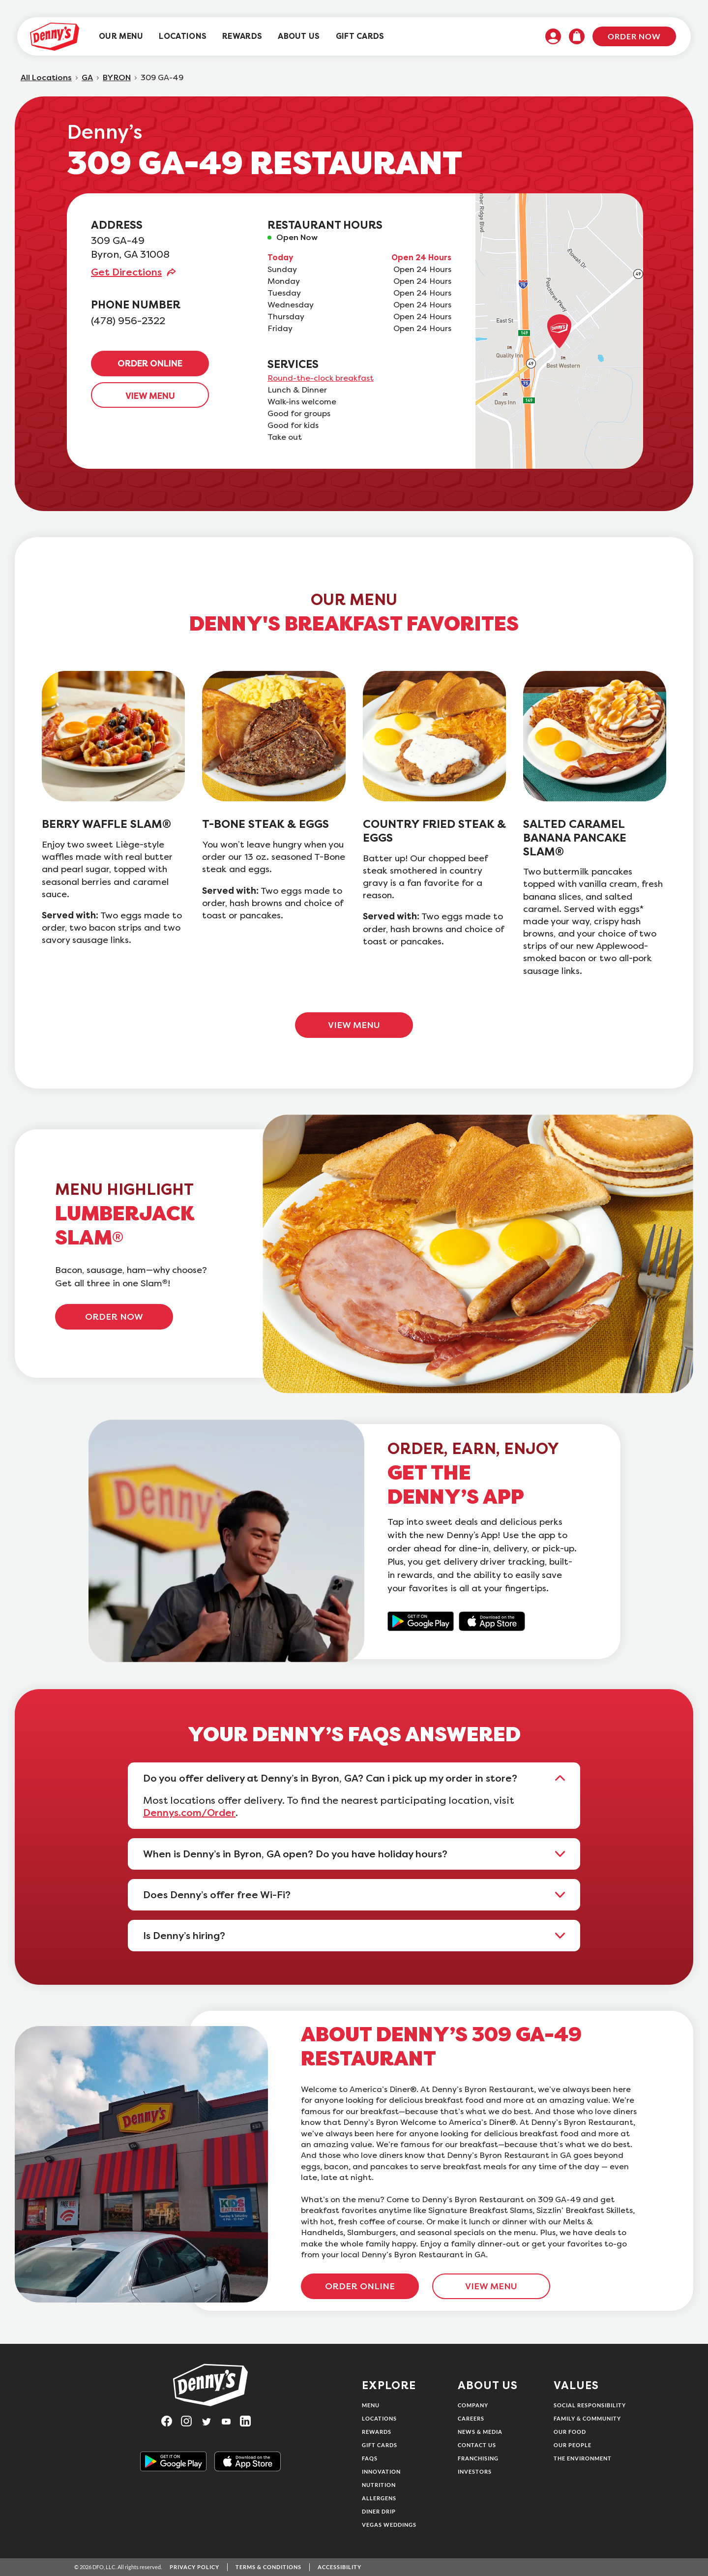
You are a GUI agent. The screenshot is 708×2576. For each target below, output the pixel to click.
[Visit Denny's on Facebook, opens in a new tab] (171, 2420)
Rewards (376, 2431)
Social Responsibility (590, 2405)
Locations (379, 2418)
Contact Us (477, 2445)
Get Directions (126, 272)
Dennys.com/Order (189, 1812)
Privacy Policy (194, 2567)
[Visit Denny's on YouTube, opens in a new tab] (230, 2420)
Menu (371, 2405)
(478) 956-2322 (128, 321)
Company (473, 2405)
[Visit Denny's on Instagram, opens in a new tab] (191, 2420)
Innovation (381, 2471)
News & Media (480, 2431)
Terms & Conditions (268, 2567)
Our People (572, 2445)
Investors (475, 2471)
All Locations (46, 77)
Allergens (379, 2498)
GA (87, 77)
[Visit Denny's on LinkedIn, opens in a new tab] (250, 2420)
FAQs (370, 2458)
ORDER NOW (114, 1317)
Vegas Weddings (389, 2524)
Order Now (634, 36)
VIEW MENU (150, 396)
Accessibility (339, 2567)
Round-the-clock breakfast (320, 378)
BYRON (117, 77)
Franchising (478, 2458)
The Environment (583, 2458)
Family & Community (587, 2418)
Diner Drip (379, 2511)
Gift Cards (379, 2445)
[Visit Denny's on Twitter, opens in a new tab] (210, 2420)
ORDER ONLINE (150, 363)
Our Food (570, 2431)
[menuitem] (121, 37)
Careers (471, 2418)
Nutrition (379, 2485)
